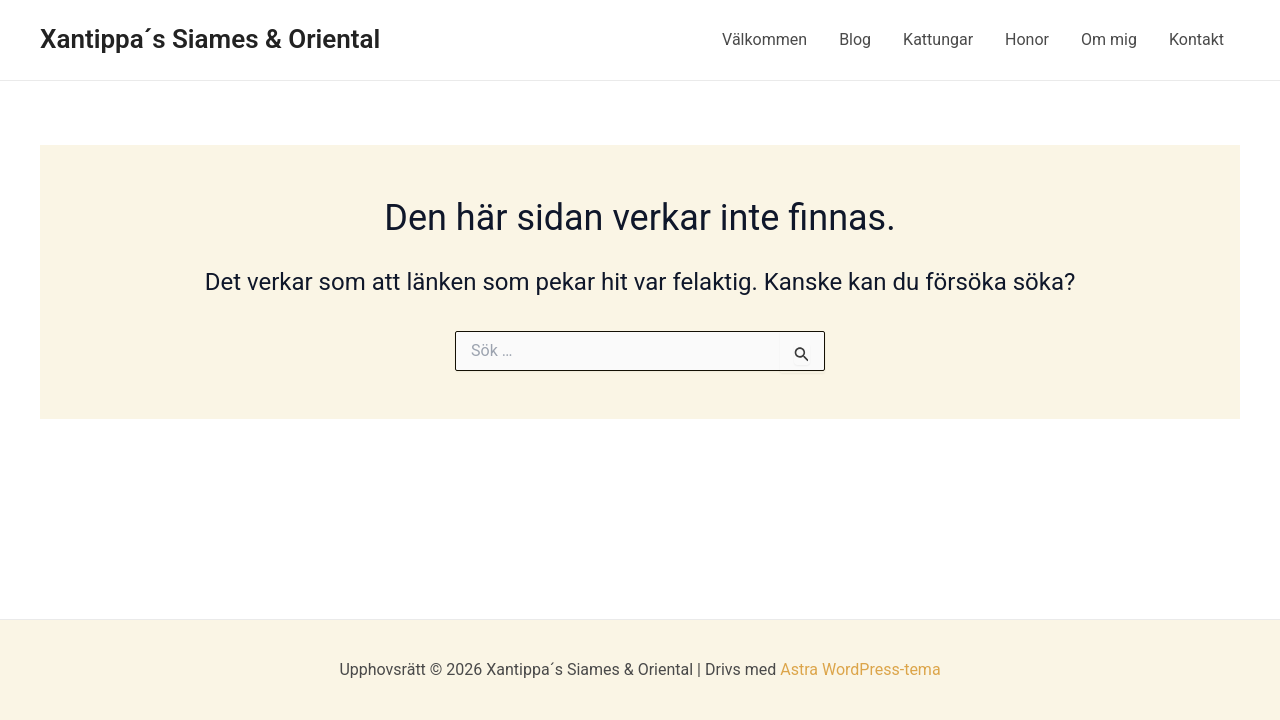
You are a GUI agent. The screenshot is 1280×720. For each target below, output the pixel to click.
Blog (855, 39)
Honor (1027, 39)
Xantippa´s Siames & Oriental (210, 39)
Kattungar (938, 39)
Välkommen (764, 39)
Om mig (1109, 39)
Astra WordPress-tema (860, 669)
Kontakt (1196, 39)
